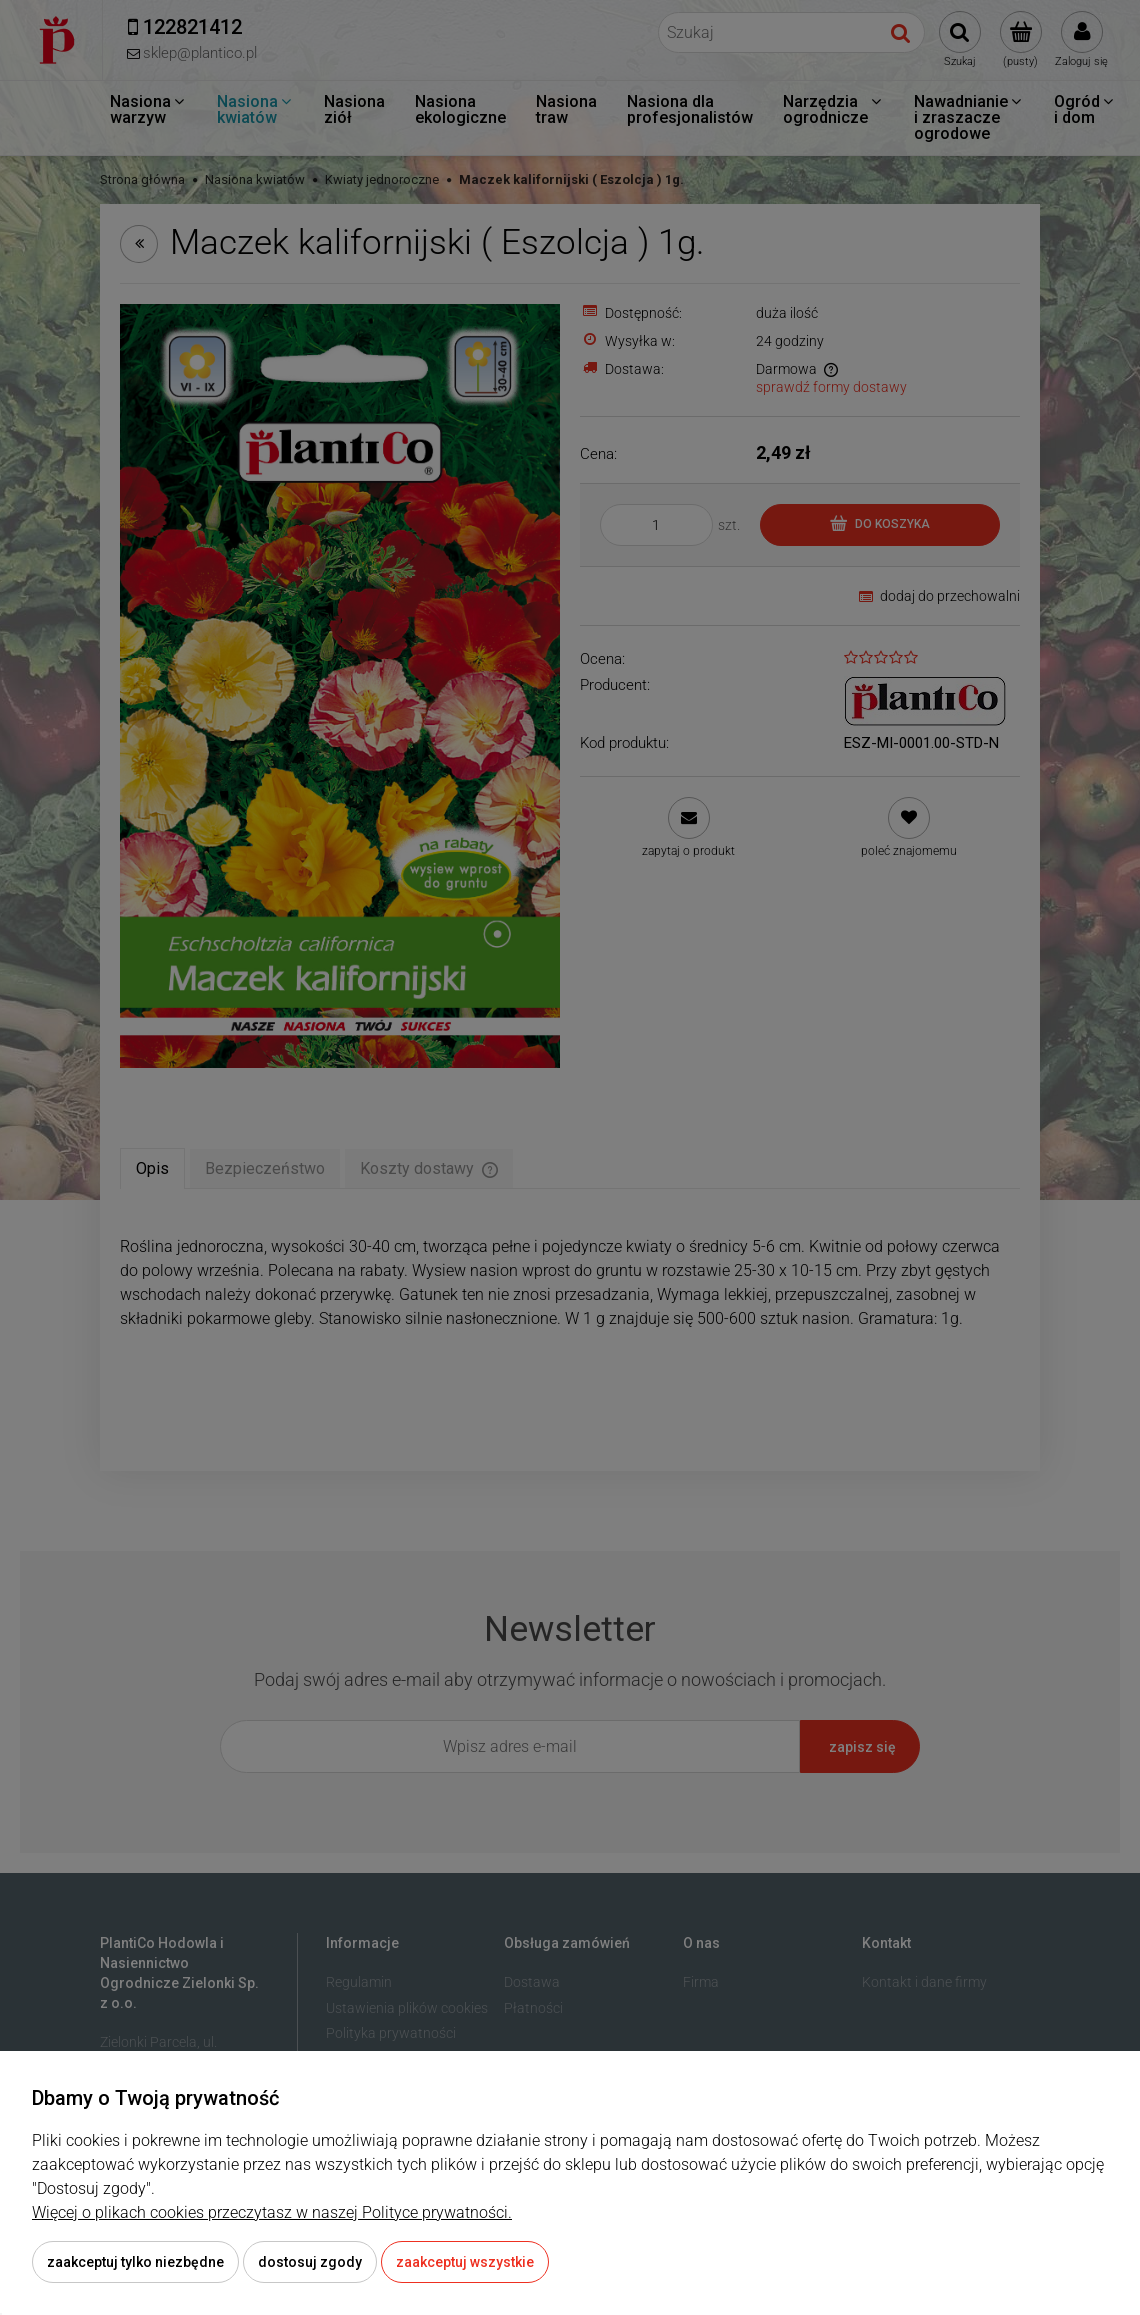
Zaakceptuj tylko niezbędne (135, 2262)
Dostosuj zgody (310, 2262)
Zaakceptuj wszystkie (465, 2262)
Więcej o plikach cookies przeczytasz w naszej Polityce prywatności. (272, 2212)
